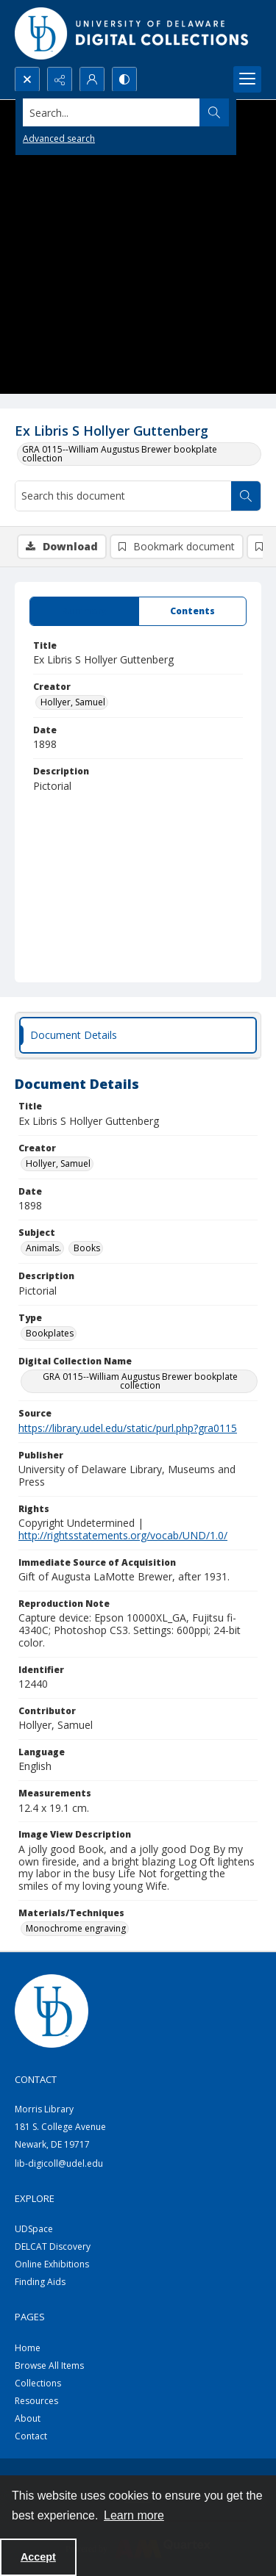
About (27, 2418)
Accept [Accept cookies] (38, 2557)
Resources (36, 2401)
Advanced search (59, 138)
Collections (38, 2383)
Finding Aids (40, 2281)
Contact (31, 2436)
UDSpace (34, 2229)
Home (27, 2348)
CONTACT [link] (36, 2079)
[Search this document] (123, 496)
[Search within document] (246, 496)
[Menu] (247, 79)
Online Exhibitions (52, 2264)
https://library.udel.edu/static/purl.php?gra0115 (127, 1428)
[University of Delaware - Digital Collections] (132, 33)
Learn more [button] (134, 2515)
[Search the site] (111, 112)
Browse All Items (49, 2365)
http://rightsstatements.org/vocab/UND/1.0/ (122, 1535)
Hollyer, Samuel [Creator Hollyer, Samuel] (72, 702)
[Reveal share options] (59, 79)
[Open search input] (27, 79)
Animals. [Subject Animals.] (43, 1248)
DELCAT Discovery (53, 2246)
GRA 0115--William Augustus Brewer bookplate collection (119, 453)
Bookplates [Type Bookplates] (50, 1333)
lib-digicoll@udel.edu (59, 2163)
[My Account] (92, 79)
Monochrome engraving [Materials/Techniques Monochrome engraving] (76, 1928)
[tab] (84, 611)
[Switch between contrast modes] (124, 79)
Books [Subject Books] (87, 1248)
